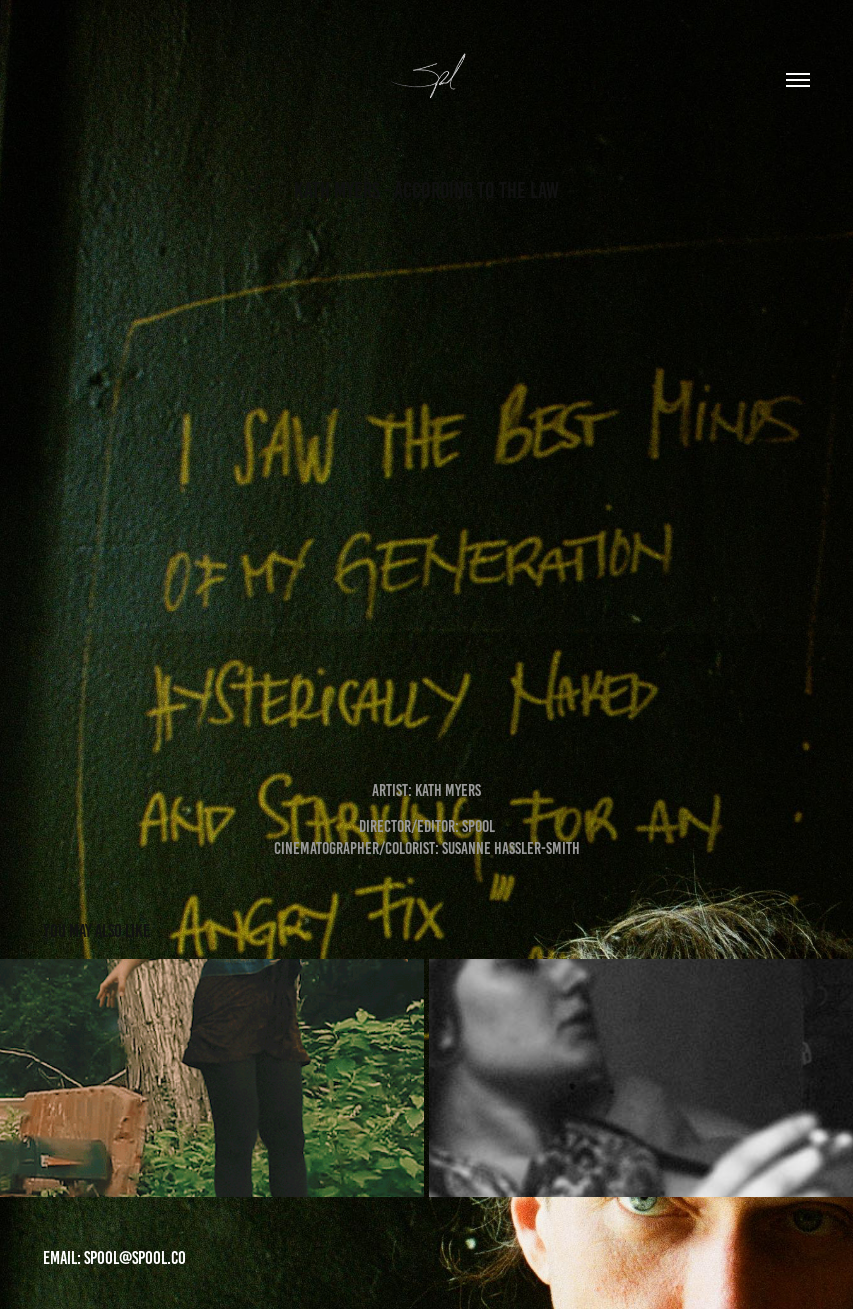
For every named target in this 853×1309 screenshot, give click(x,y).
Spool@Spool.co (135, 1258)
